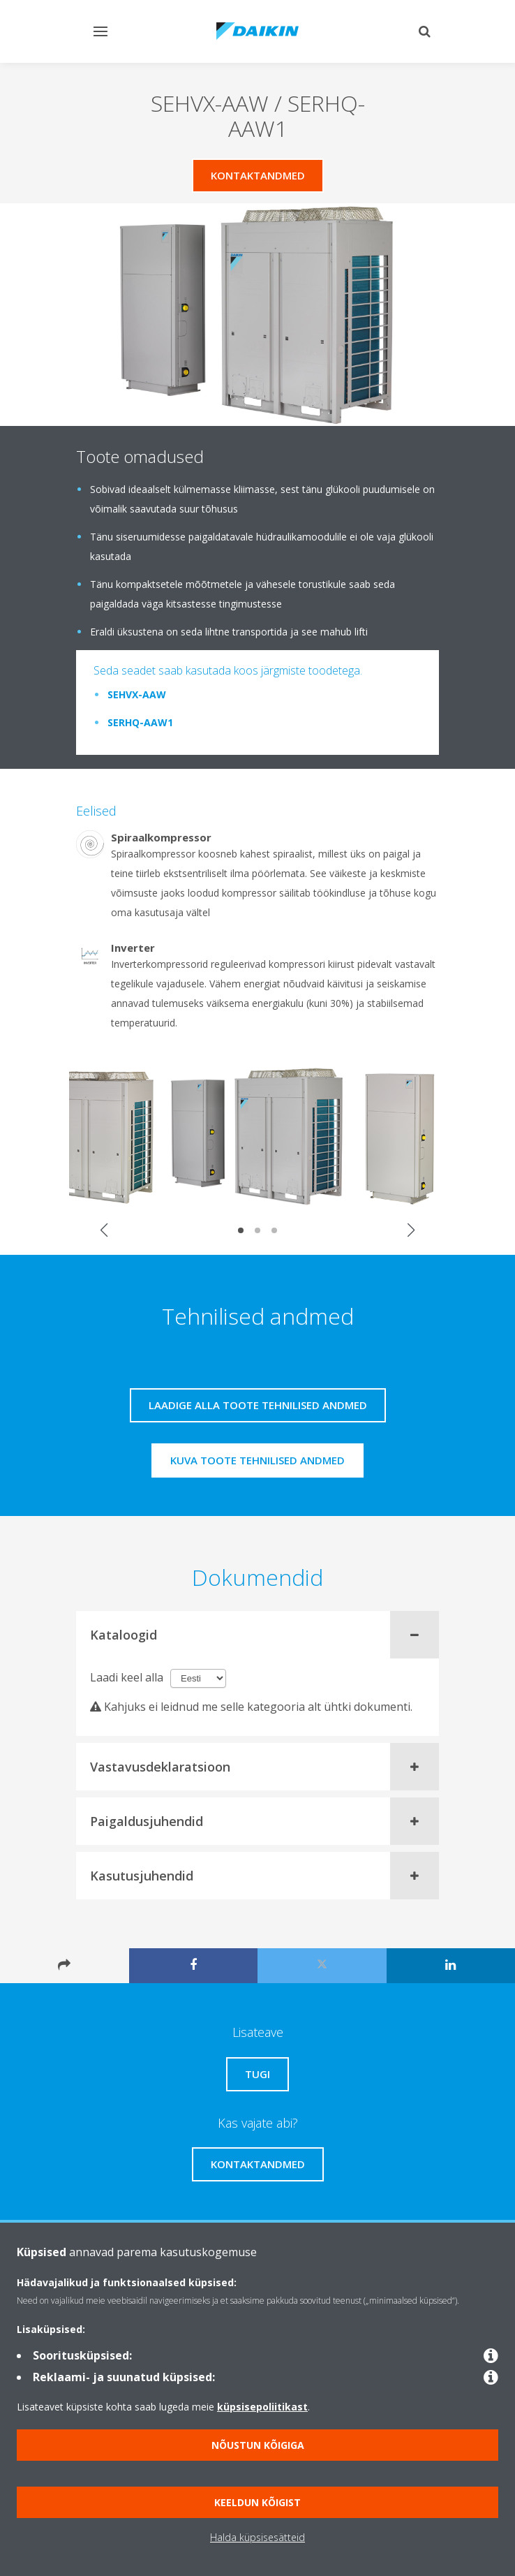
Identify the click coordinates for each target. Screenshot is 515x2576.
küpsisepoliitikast (262, 2406)
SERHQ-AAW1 (140, 722)
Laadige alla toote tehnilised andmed (258, 1405)
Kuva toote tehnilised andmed (257, 1460)
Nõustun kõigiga (257, 2445)
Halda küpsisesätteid (257, 2537)
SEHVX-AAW (136, 694)
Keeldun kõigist (257, 2502)
